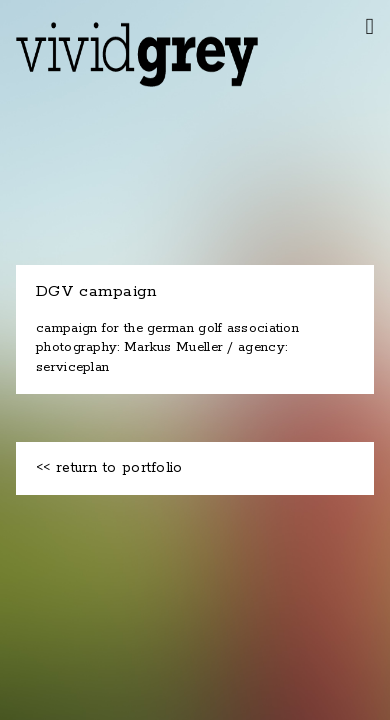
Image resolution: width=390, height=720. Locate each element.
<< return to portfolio (109, 468)
